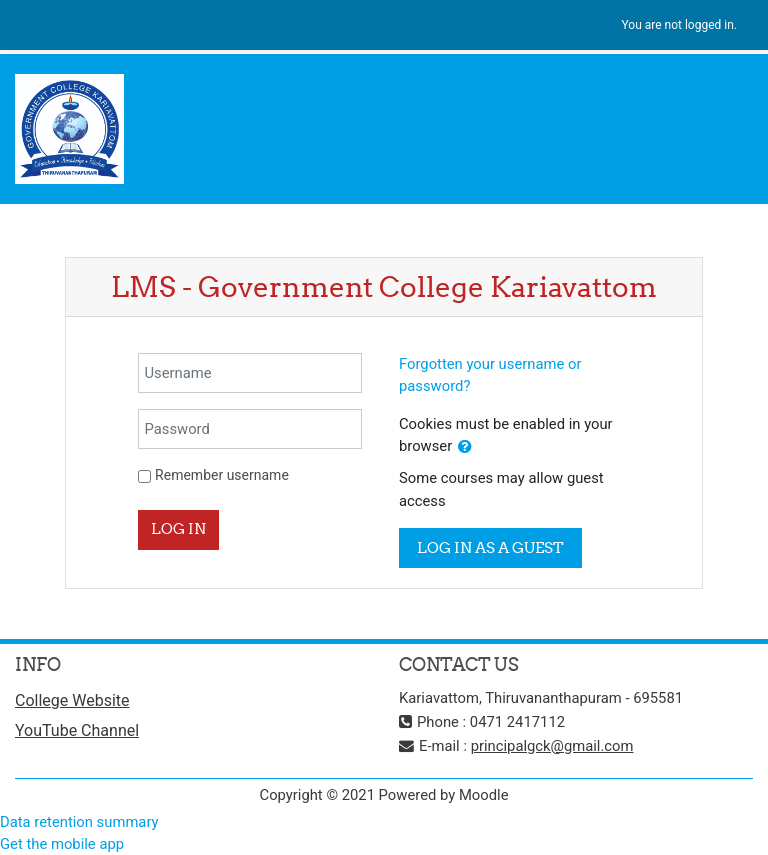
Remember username (222, 475)
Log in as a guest (490, 547)
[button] (465, 447)
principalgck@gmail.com (552, 746)
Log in (178, 528)
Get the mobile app (62, 844)
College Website (72, 700)
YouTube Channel (77, 730)
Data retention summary (79, 822)
